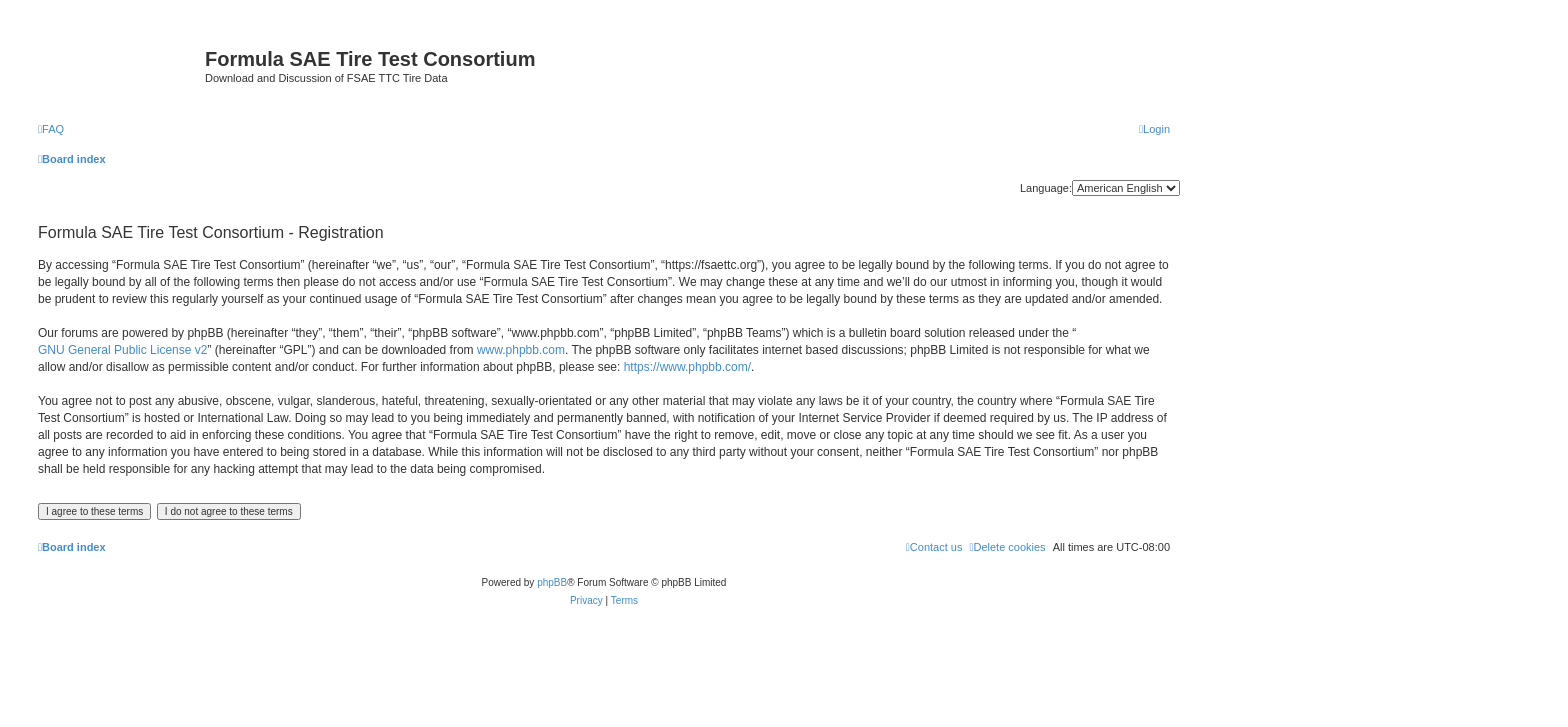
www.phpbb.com (521, 350)
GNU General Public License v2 (122, 350)
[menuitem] (51, 129)
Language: (1046, 188)
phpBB (552, 582)
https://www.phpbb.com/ (687, 367)
